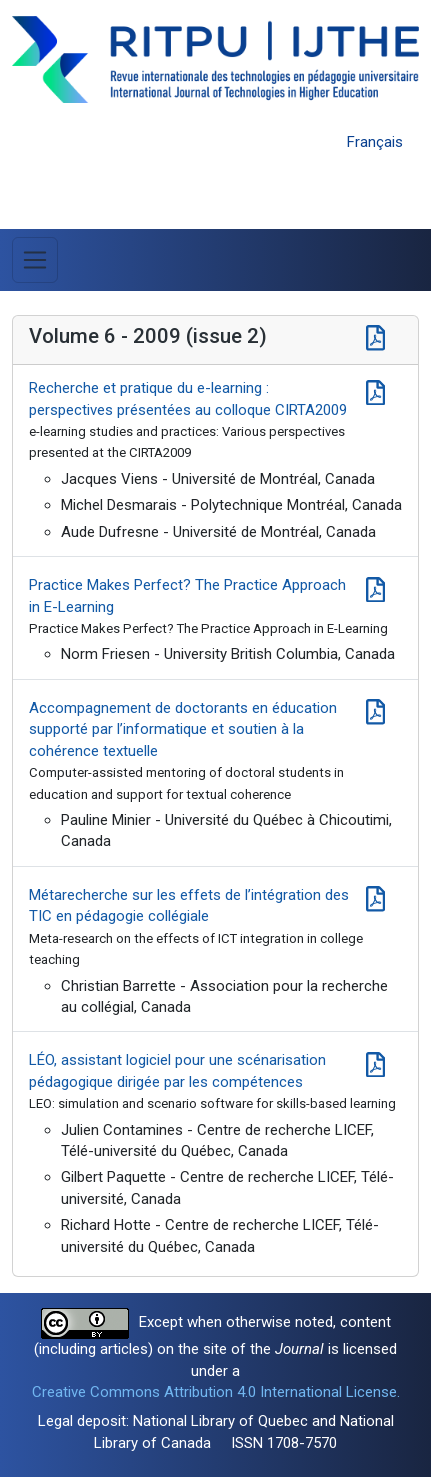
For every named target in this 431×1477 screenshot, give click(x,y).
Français (375, 142)
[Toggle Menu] (35, 260)
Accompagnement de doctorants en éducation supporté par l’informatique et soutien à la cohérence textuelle (183, 729)
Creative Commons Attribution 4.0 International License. (216, 1392)
